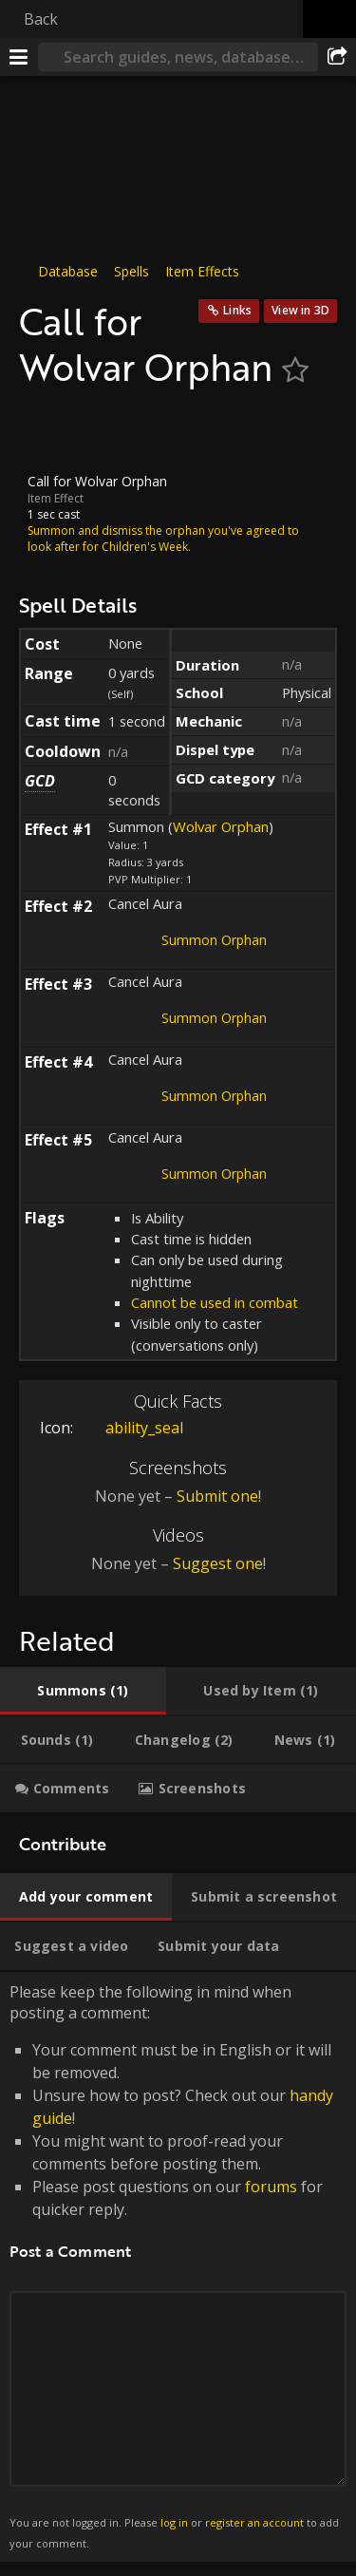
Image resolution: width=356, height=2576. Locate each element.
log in (174, 2521)
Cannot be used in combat (214, 1302)
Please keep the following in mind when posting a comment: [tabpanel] (178, 2267)
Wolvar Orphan (221, 826)
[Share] (337, 57)
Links (237, 310)
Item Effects (202, 271)
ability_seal (130, 1427)
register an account (254, 2521)
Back (41, 19)
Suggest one (218, 1563)
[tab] (83, 1690)
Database (68, 271)
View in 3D (300, 310)
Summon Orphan (214, 939)
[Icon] (51, 431)
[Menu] (19, 57)
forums (271, 2186)
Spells (131, 271)
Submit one (217, 1496)
